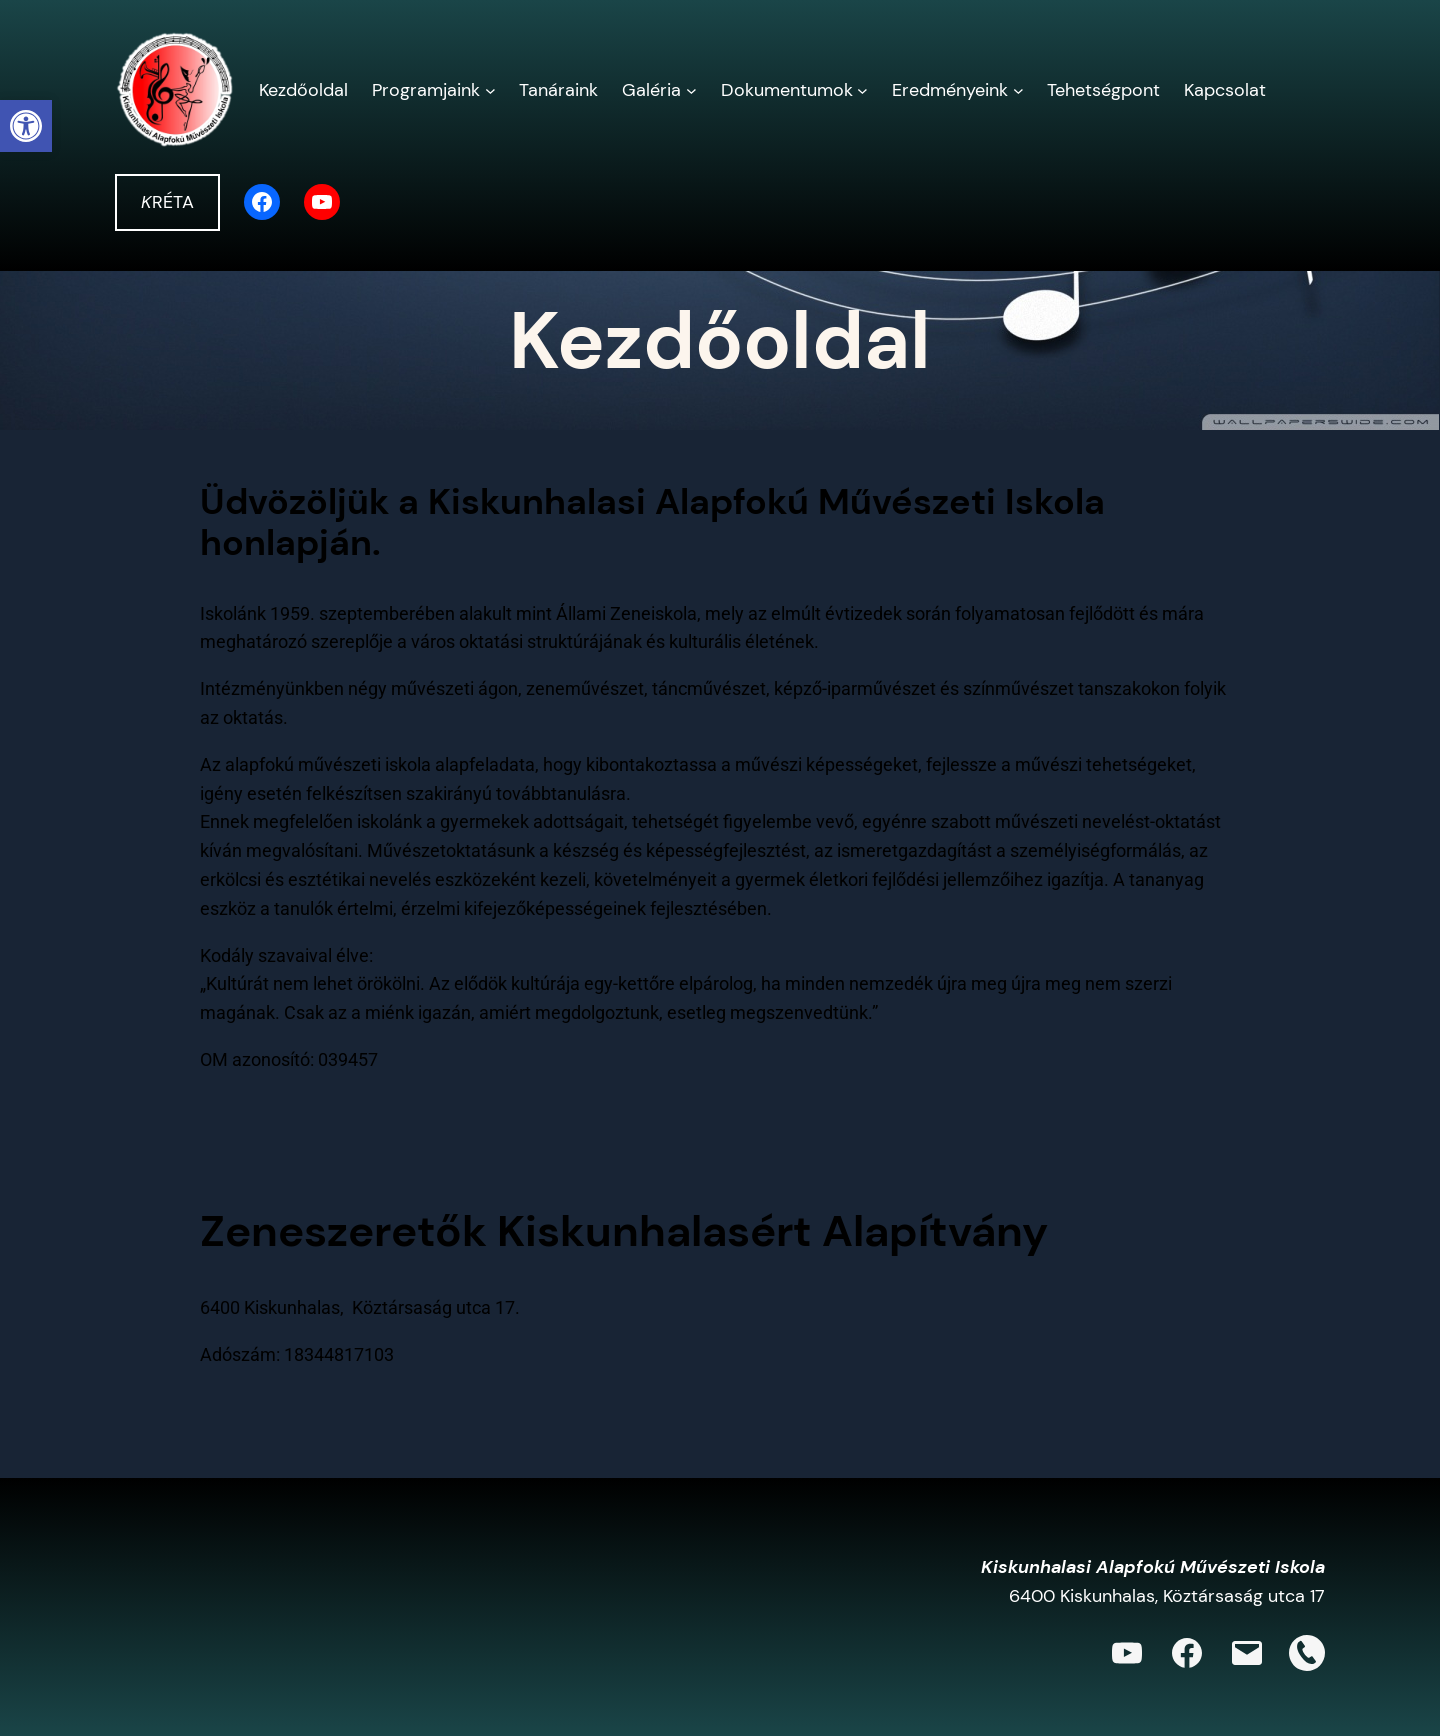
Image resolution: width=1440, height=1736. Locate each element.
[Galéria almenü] (691, 90)
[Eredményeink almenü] (1018, 90)
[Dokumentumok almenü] (862, 90)
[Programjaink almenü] (490, 90)
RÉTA (167, 202)
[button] (26, 126)
